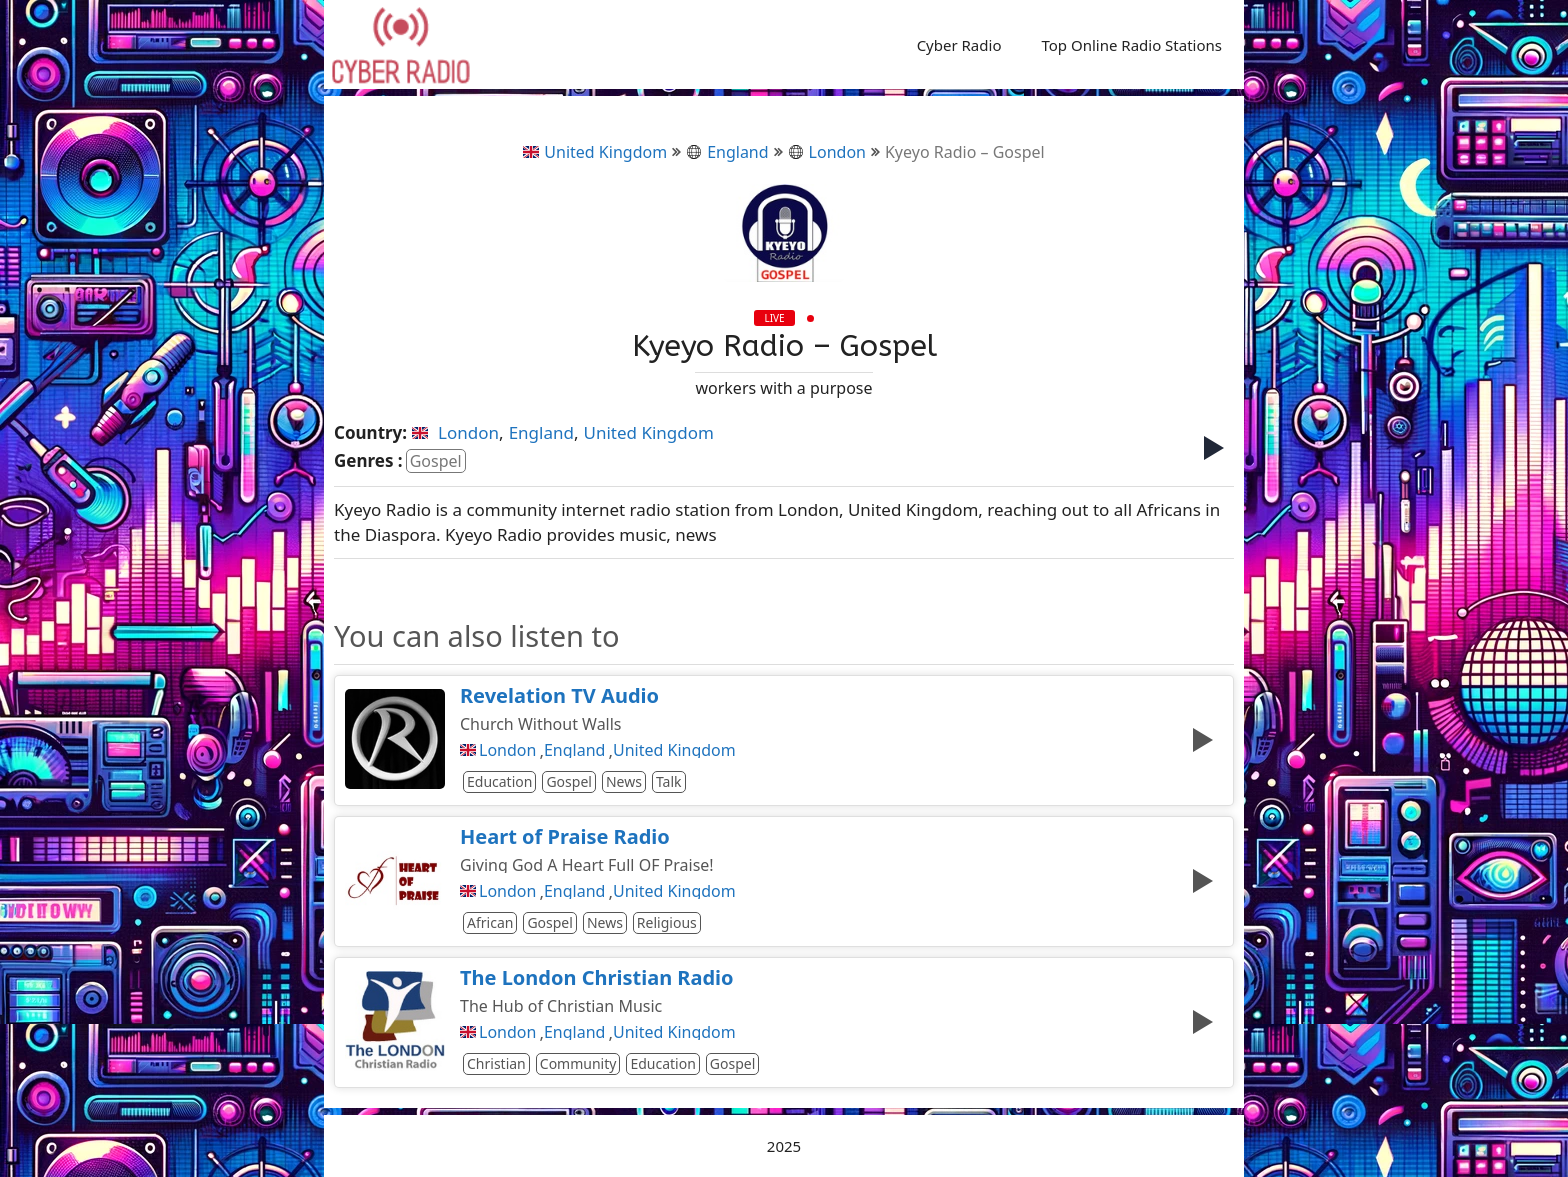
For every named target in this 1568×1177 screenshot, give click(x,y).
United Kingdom (595, 152)
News (624, 781)
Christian (496, 1063)
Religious (667, 922)
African (490, 922)
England (727, 152)
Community (578, 1063)
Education (499, 781)
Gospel (436, 461)
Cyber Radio (959, 45)
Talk (669, 781)
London (827, 152)
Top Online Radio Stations (1131, 45)
